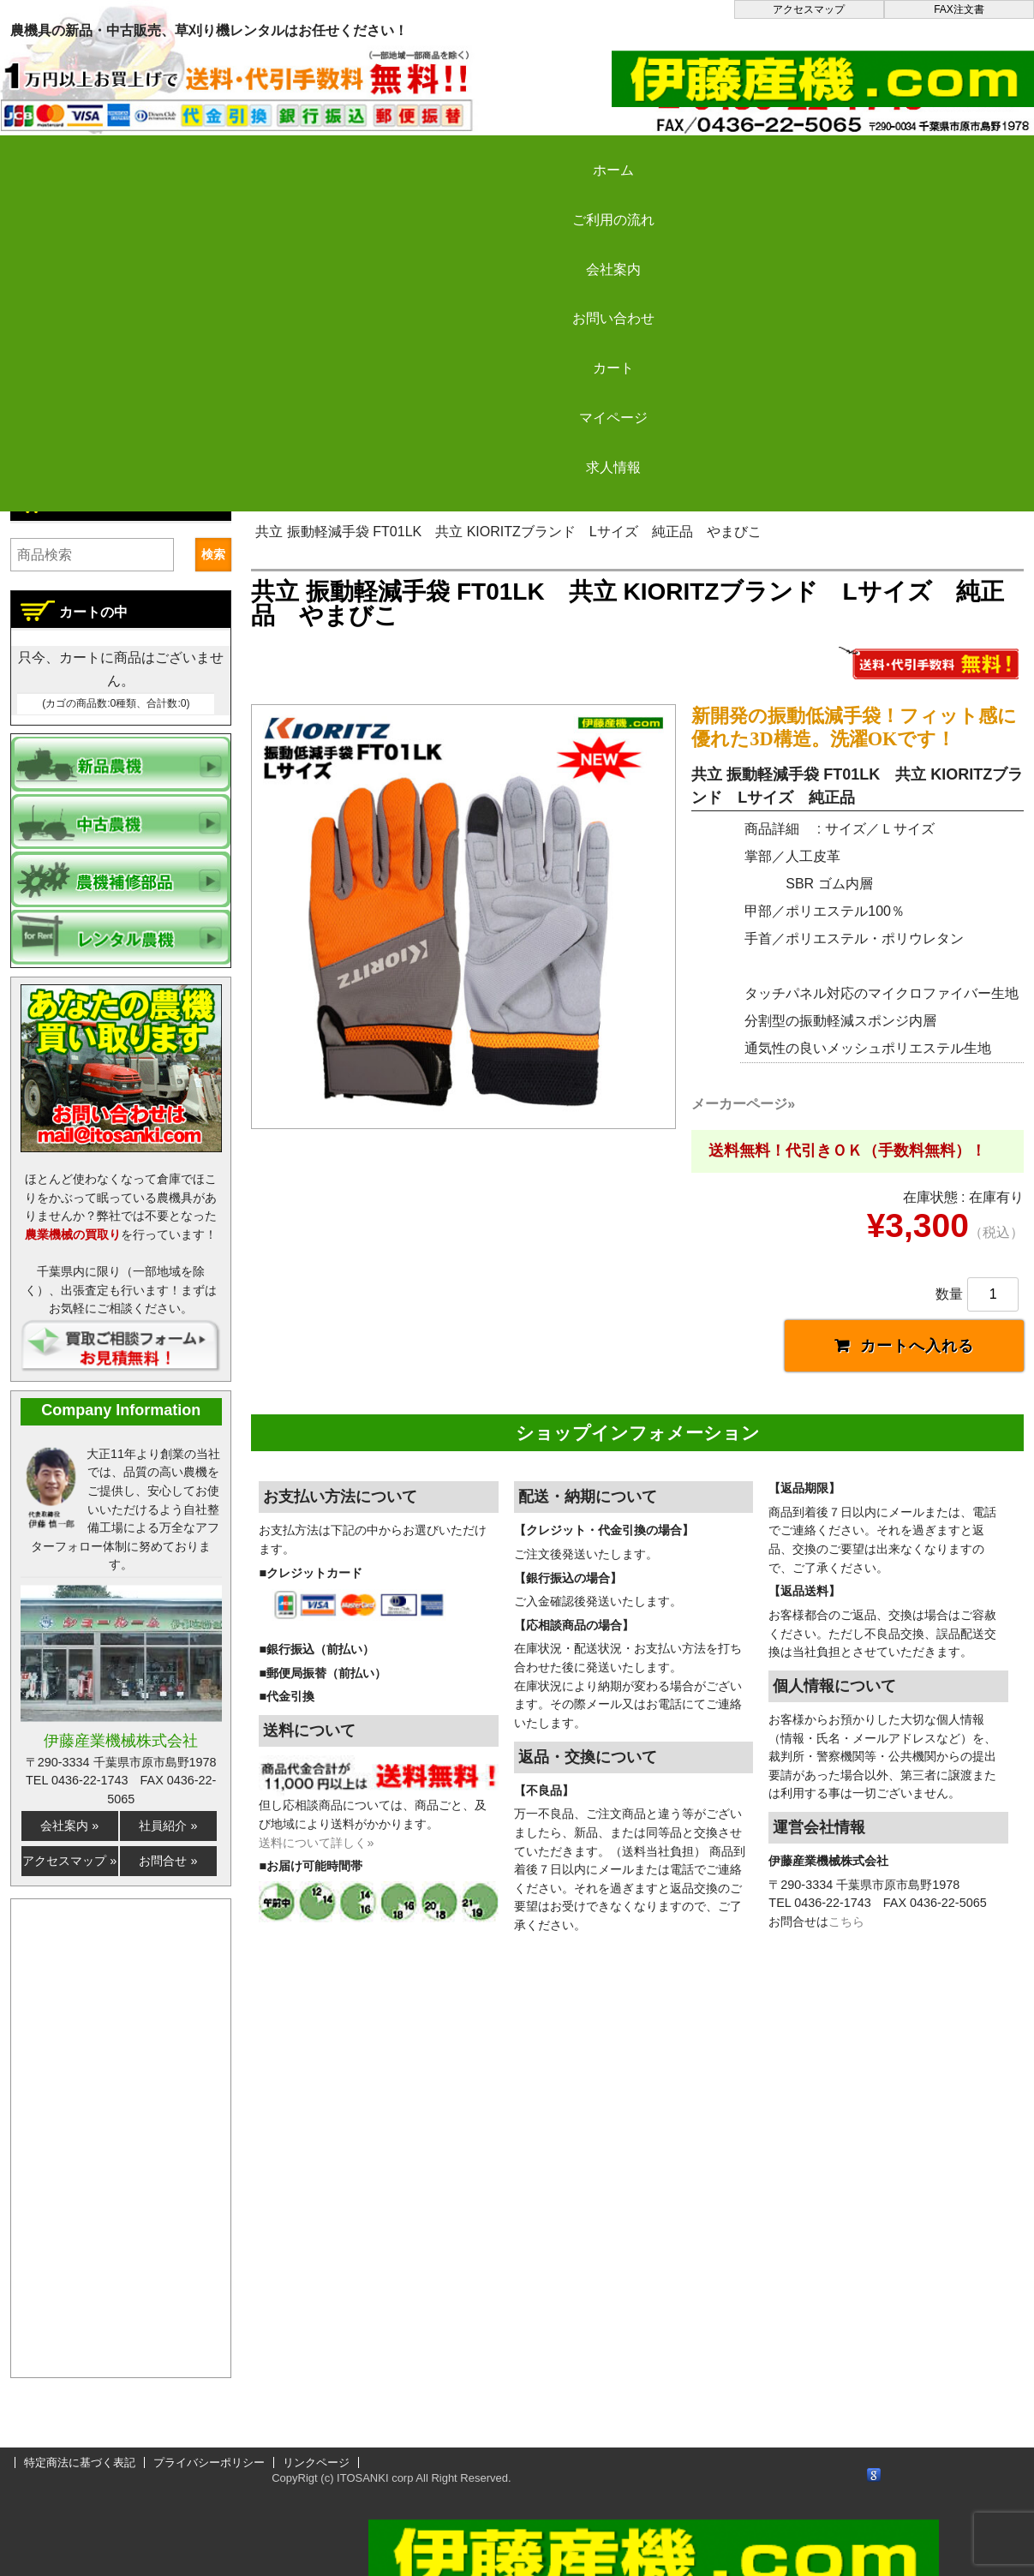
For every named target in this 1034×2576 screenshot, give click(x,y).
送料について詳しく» (316, 1791)
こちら (846, 1871)
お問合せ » (168, 1861)
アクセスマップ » (69, 1861)
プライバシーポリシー (209, 2462)
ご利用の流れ (231, 155)
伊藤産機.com (297, 500)
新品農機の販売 (413, 500)
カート (695, 155)
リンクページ (316, 2462)
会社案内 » (69, 1825)
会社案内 (386, 155)
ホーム (77, 155)
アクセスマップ (809, 9)
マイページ (850, 155)
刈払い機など (528, 500)
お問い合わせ (540, 155)
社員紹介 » (168, 1825)
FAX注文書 (959, 9)
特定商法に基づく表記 (79, 2462)
